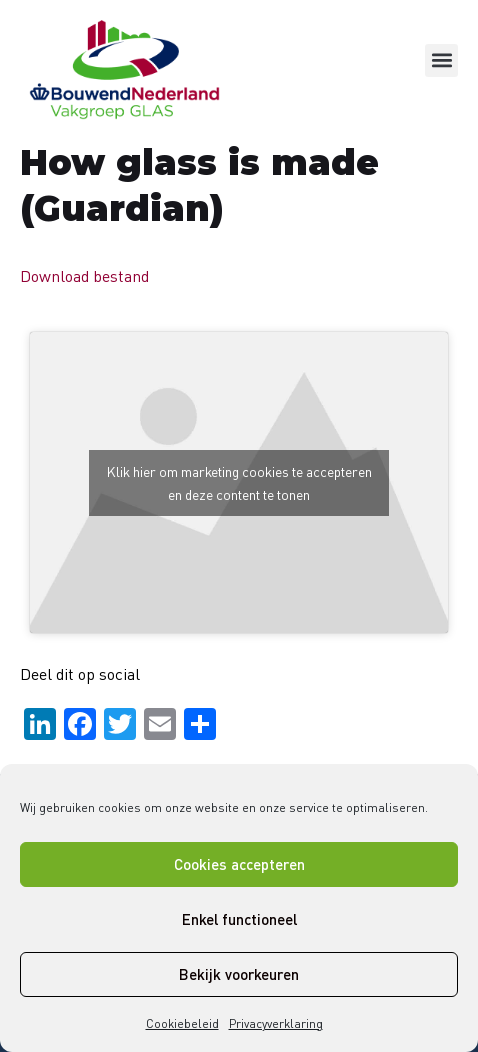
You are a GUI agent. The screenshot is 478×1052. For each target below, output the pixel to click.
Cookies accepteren (239, 864)
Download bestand (84, 276)
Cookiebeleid (182, 1023)
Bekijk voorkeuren (239, 974)
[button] (441, 60)
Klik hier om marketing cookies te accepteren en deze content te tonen (239, 483)
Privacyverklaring (276, 1023)
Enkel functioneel (239, 919)
